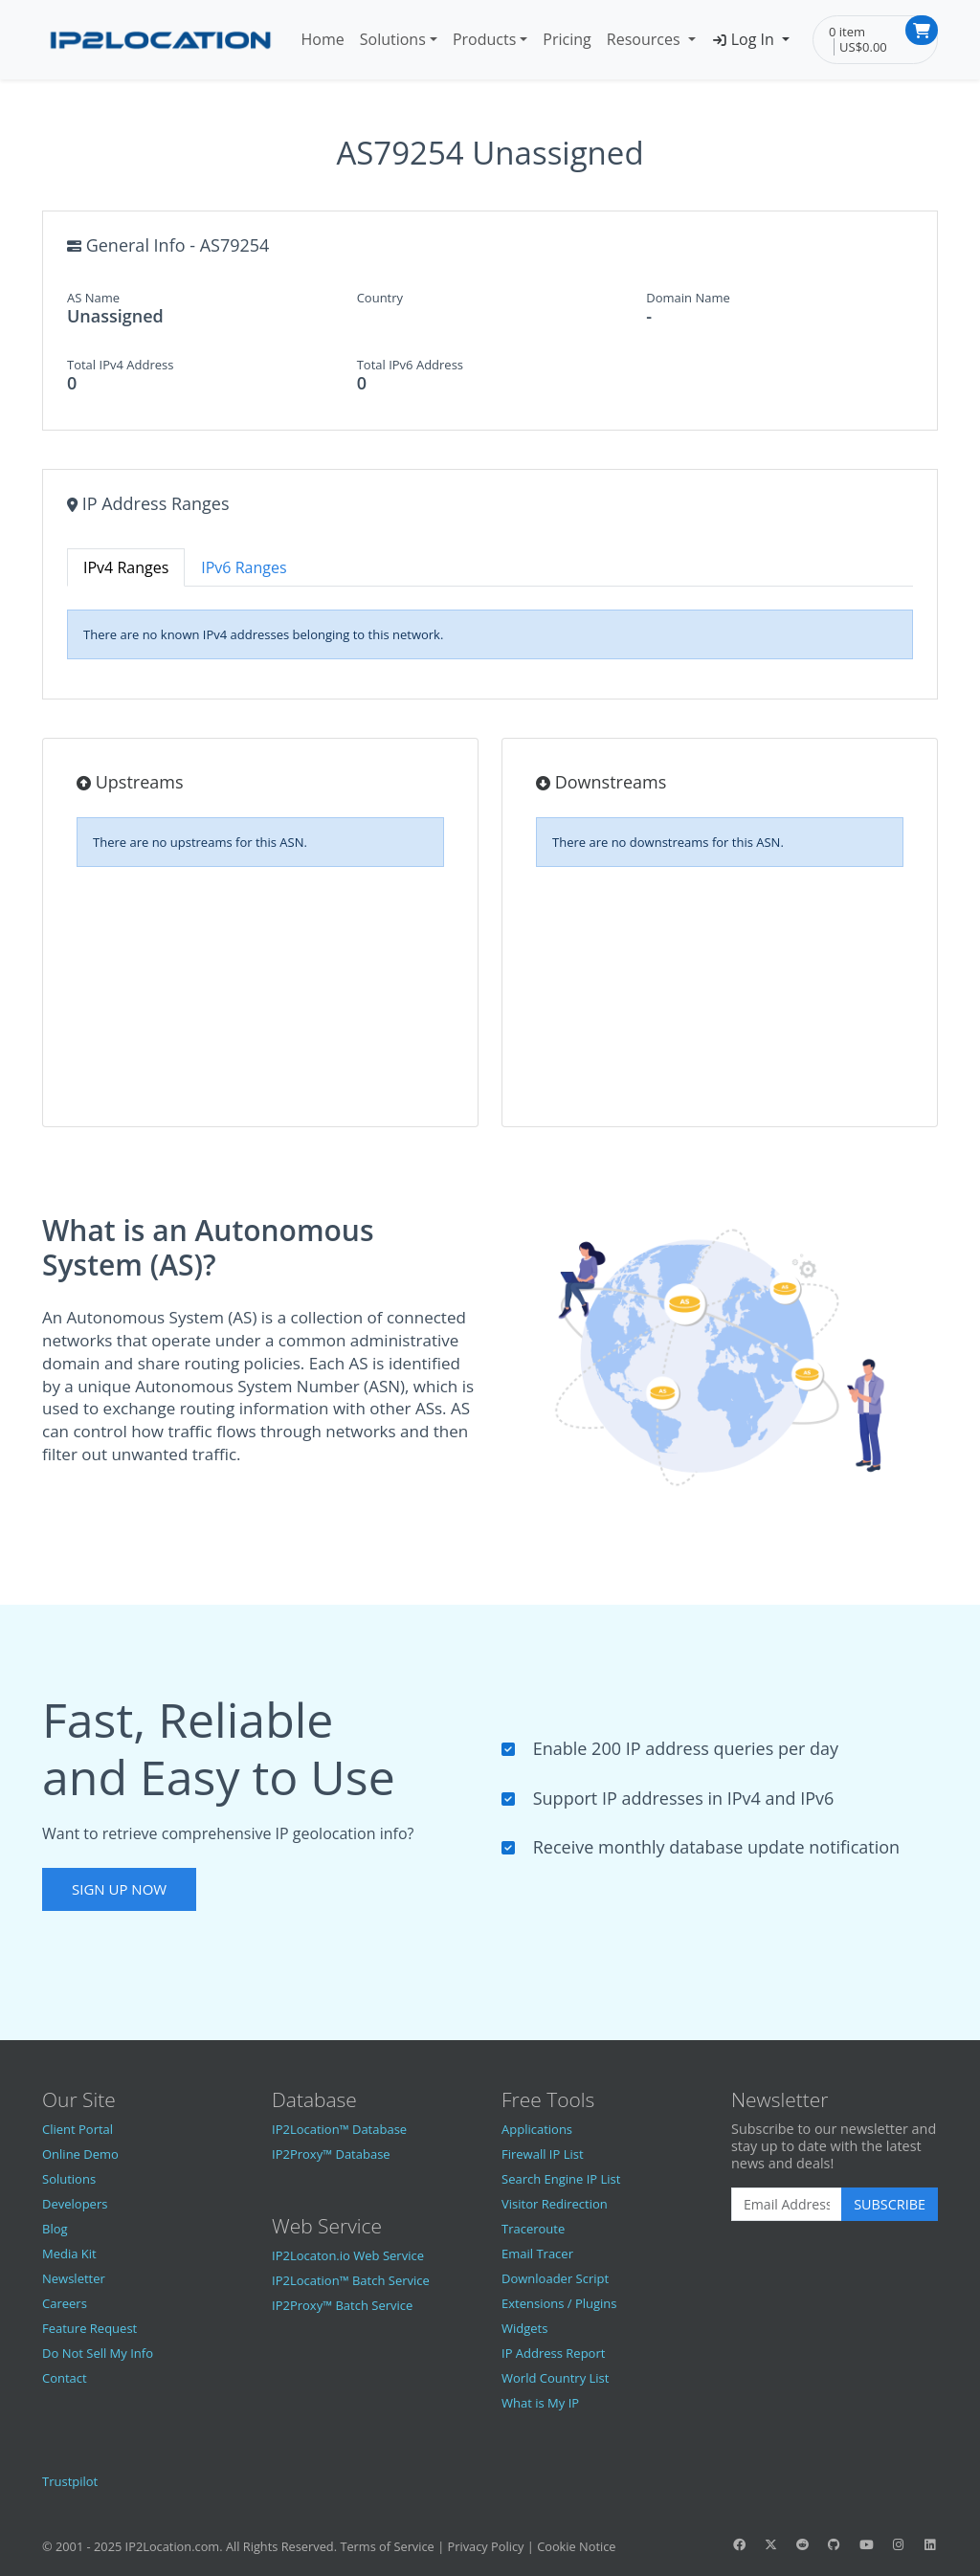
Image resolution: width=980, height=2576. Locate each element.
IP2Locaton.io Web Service (348, 2255)
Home (323, 39)
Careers (64, 2303)
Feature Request (89, 2328)
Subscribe (889, 2204)
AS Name (93, 297)
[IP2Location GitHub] (834, 2544)
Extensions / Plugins (559, 2303)
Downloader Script (555, 2278)
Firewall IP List (542, 2154)
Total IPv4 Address (120, 364)
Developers (74, 2203)
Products (484, 39)
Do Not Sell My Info (97, 2353)
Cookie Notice (576, 2546)
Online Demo (80, 2154)
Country (380, 297)
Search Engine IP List (560, 2178)
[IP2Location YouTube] (866, 2544)
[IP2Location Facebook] (738, 2544)
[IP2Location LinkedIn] (930, 2544)
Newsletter (73, 2278)
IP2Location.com (172, 2546)
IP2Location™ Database (339, 2129)
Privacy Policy (486, 2546)
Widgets (524, 2328)
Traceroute (533, 2228)
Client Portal (77, 2129)
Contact (64, 2378)
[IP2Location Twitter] (770, 2544)
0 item (847, 31)
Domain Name (688, 297)
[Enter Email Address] (786, 2204)
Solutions (393, 39)
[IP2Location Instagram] (897, 2544)
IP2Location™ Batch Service (351, 2280)
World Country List (555, 2378)
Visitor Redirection (554, 2203)
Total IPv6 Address (410, 364)
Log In (744, 39)
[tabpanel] (490, 634)
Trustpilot (70, 2481)
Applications (536, 2129)
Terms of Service (387, 2546)
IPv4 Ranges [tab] (125, 567)
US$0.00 (863, 47)
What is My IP (540, 2402)
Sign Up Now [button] (119, 1889)
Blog (55, 2228)
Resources (645, 39)
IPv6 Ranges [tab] (243, 567)
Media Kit (69, 2253)
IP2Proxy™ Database (331, 2154)
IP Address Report (553, 2353)
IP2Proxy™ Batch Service (342, 2305)
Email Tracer (537, 2253)
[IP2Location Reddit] (803, 2544)
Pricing (566, 39)
